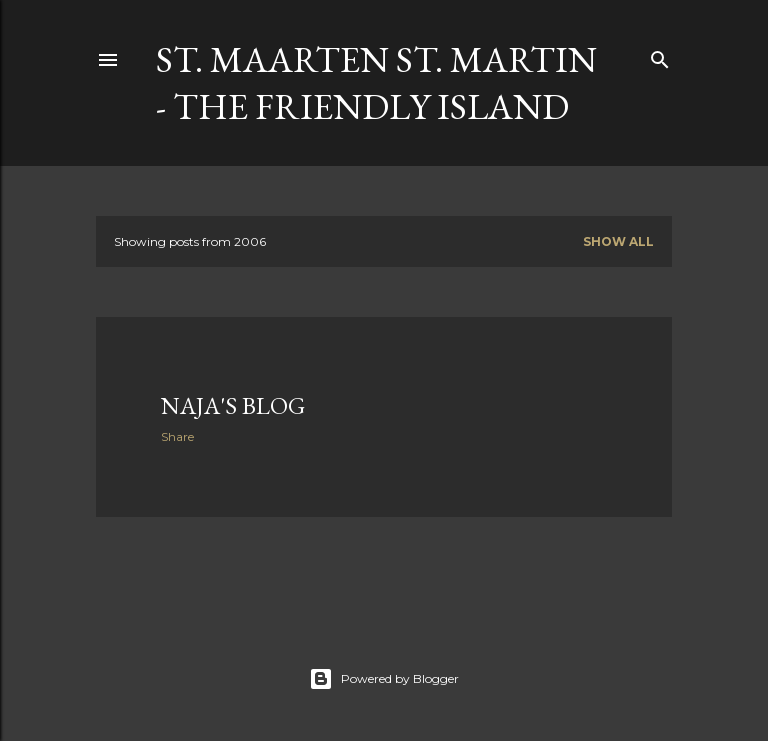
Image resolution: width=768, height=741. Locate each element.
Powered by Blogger (384, 679)
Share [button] (177, 436)
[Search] (660, 55)
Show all (618, 241)
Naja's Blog (233, 405)
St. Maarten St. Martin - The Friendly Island (376, 83)
